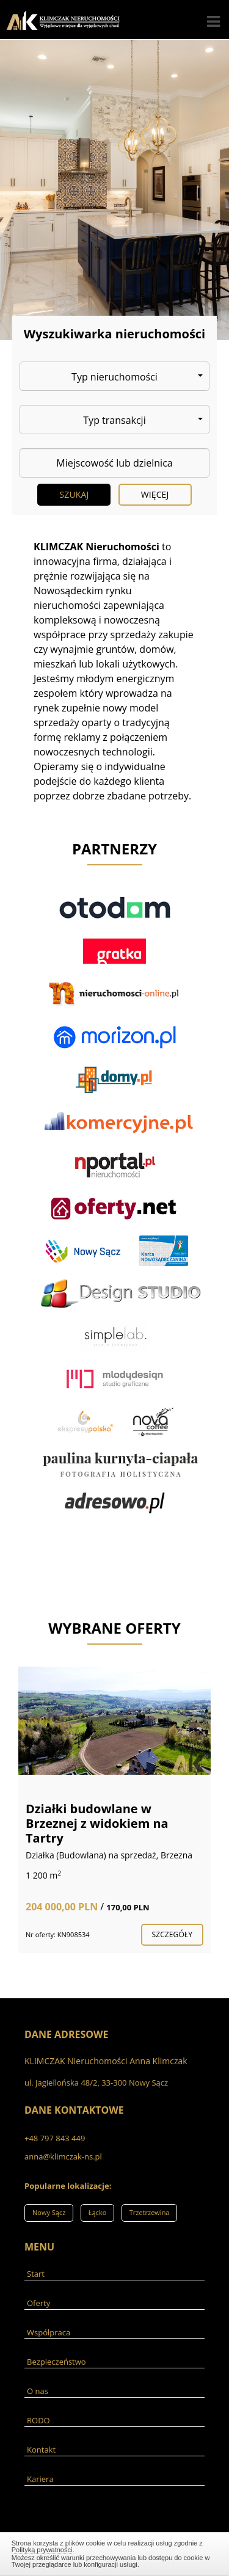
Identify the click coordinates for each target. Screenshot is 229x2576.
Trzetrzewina (149, 2212)
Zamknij (115, 2552)
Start (36, 2273)
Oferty (38, 2303)
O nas (37, 2390)
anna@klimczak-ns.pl (63, 2156)
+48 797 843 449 (54, 2138)
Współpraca (48, 2332)
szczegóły (172, 1934)
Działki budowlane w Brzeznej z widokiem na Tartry (97, 1823)
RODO (38, 2420)
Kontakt (41, 2449)
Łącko (98, 2212)
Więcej (155, 494)
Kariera (40, 2478)
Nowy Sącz (48, 2212)
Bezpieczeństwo (56, 2361)
